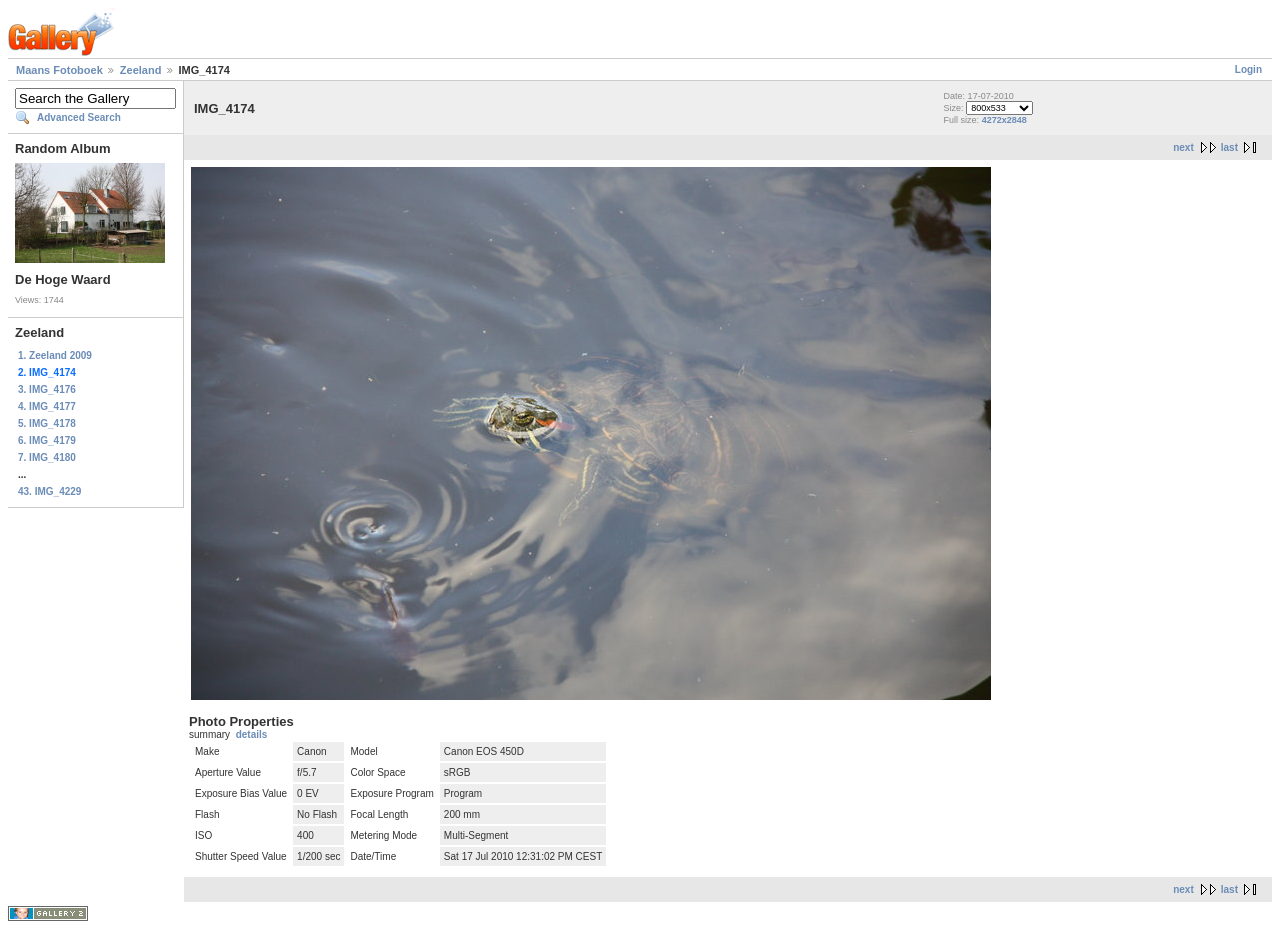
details (252, 734)
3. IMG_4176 (47, 389)
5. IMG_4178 (47, 423)
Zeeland (141, 70)
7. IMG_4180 (47, 457)
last (1229, 147)
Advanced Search (79, 117)
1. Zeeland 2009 (55, 355)
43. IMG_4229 (49, 491)
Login (1248, 69)
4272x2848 (1004, 120)
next (1183, 147)
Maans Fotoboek (59, 70)
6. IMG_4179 (47, 440)
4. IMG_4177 (47, 406)
